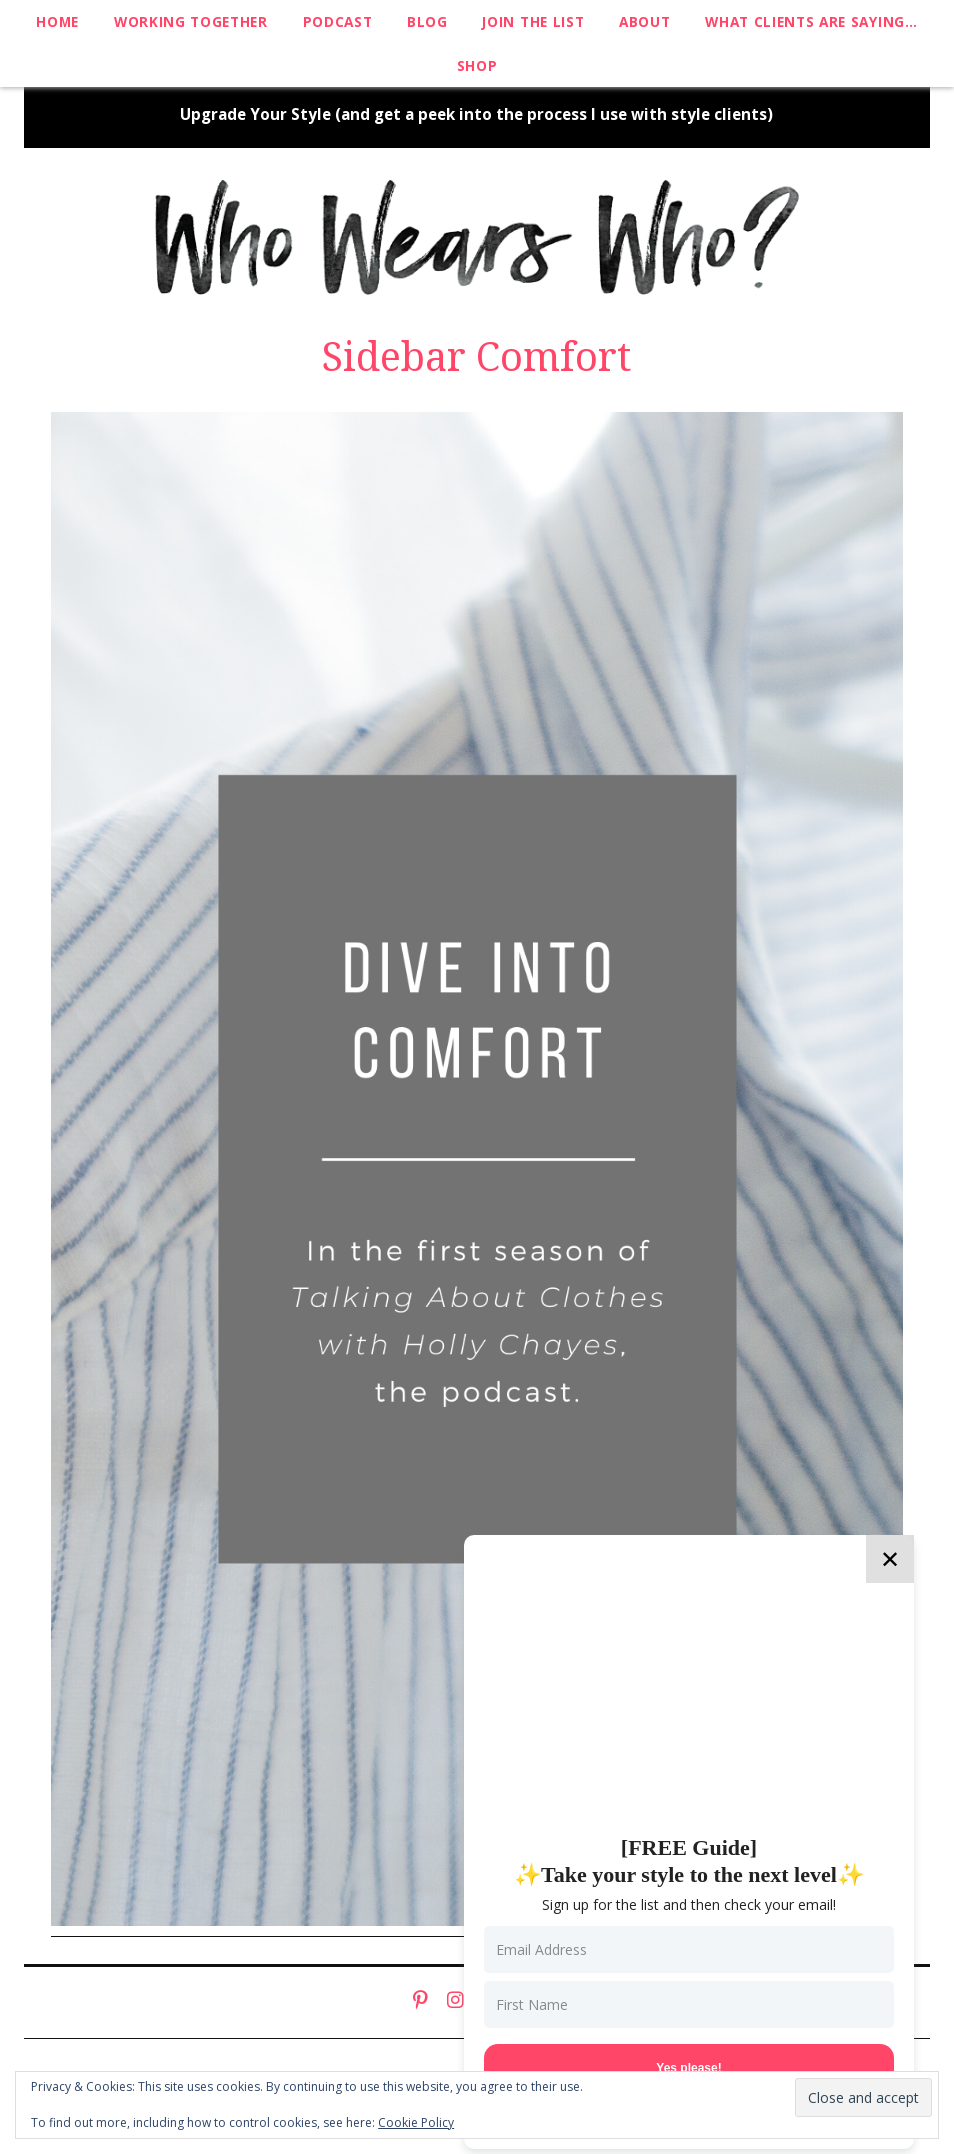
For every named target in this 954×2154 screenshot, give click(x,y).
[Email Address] (689, 1949)
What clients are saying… (811, 21)
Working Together (191, 21)
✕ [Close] (890, 1558)
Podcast (338, 21)
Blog (427, 21)
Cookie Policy (416, 2122)
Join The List (533, 21)
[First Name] (689, 2004)
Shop (477, 65)
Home (57, 21)
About (644, 21)
